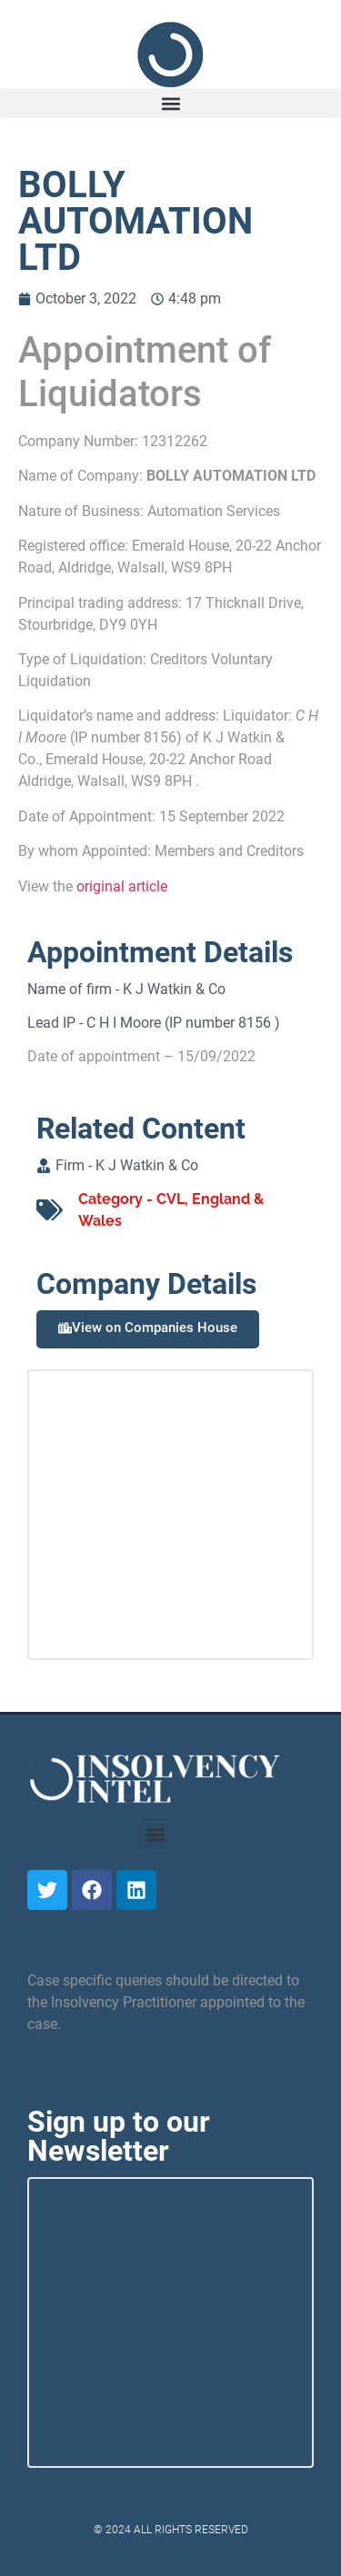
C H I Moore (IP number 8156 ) (183, 1022)
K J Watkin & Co (174, 989)
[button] (170, 103)
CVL (170, 1199)
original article (121, 886)
